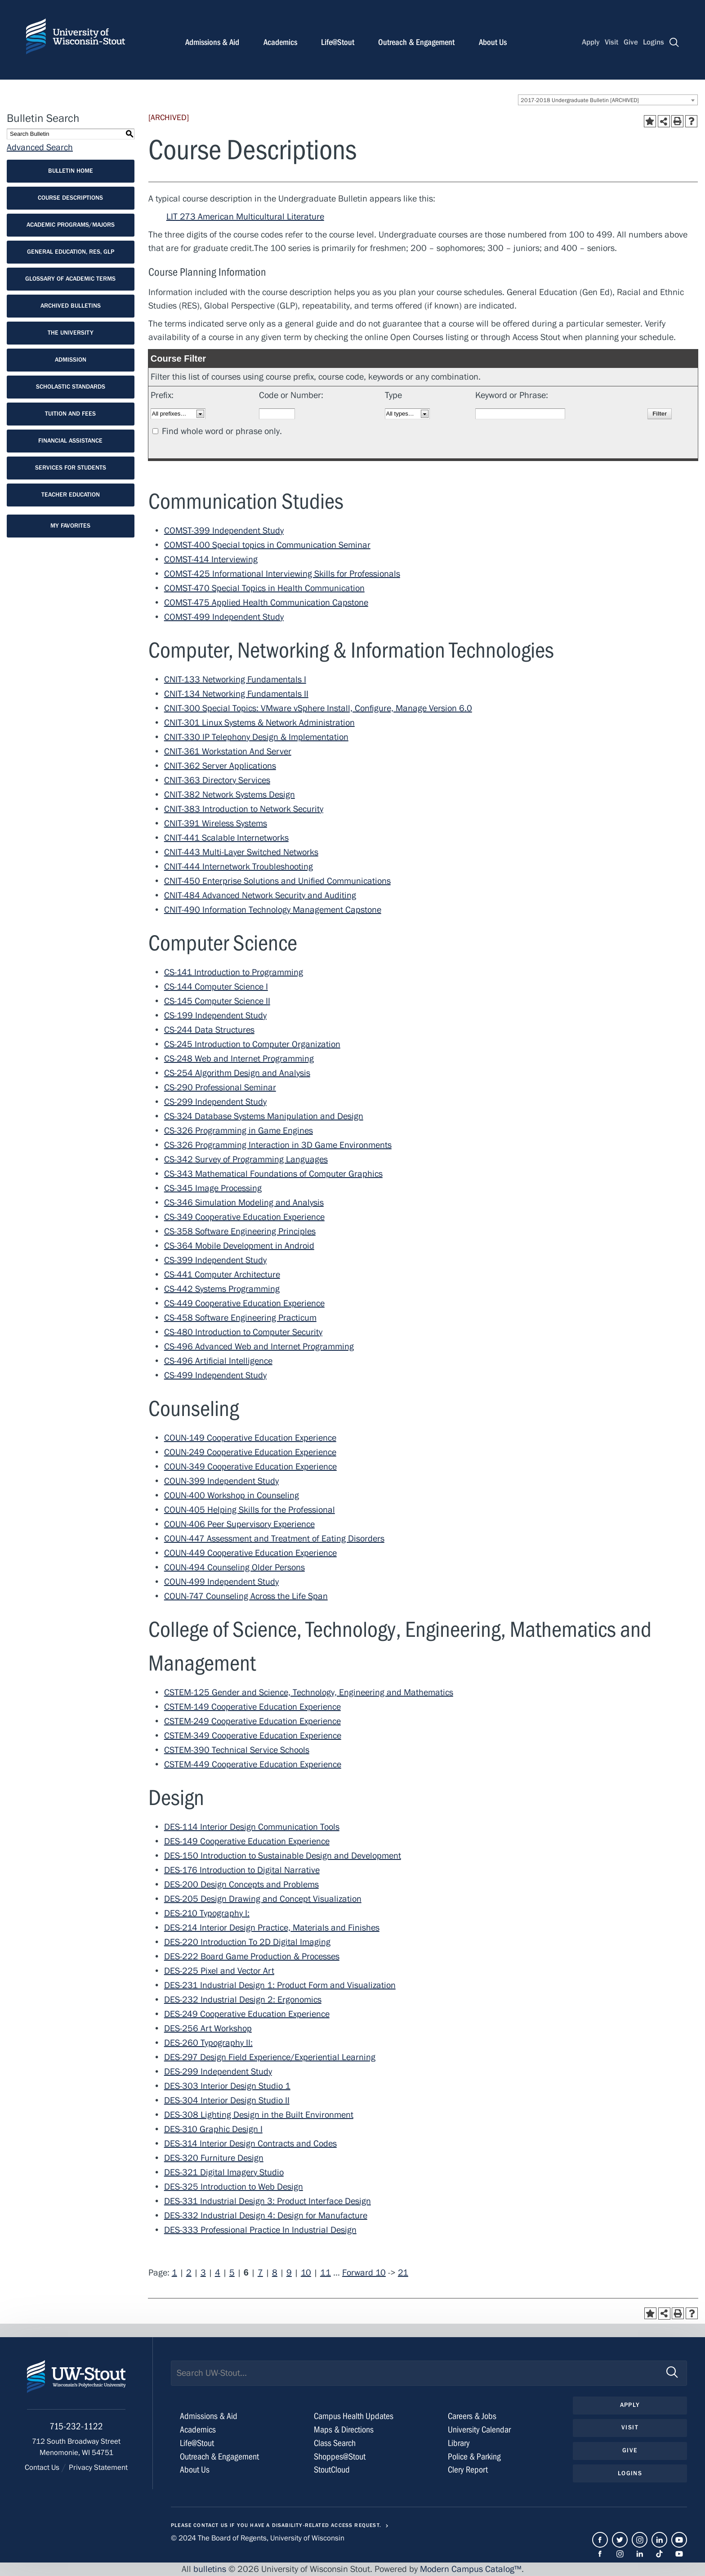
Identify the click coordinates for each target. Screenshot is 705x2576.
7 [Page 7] (260, 2272)
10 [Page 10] (306, 2272)
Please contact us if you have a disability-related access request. (276, 2525)
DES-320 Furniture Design (213, 2158)
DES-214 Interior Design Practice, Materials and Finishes (271, 1927)
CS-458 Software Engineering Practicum (240, 1318)
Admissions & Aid (212, 42)
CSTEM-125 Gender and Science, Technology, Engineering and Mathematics (308, 1692)
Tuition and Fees (70, 413)
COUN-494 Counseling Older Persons (234, 1567)
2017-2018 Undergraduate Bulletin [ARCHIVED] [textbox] (580, 100)
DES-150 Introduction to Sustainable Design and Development (282, 1855)
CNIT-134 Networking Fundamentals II (236, 694)
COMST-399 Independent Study (224, 530)
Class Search (335, 2443)
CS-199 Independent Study (215, 1015)
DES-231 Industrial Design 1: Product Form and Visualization (280, 1985)
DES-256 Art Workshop (208, 2028)
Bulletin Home (70, 171)
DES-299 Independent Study (218, 2071)
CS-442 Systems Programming (222, 1289)
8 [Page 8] (274, 2272)
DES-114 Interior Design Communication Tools (251, 1827)
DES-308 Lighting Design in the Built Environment (258, 2115)
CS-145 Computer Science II (217, 1001)
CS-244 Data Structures (209, 1030)
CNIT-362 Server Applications (220, 766)
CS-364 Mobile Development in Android (239, 1246)
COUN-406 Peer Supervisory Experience (239, 1524)
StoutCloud (332, 2469)
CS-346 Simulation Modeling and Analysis (244, 1202)
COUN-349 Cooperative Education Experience (250, 1466)
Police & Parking (474, 2456)
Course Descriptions (70, 198)
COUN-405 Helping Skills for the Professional (249, 1510)
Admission (70, 359)
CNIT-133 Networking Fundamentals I (235, 679)
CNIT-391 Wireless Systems (215, 823)
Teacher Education (70, 494)
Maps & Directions (344, 2429)
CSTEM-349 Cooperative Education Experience (252, 1735)
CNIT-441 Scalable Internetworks (226, 838)
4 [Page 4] (217, 2272)
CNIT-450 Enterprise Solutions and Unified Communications (277, 881)
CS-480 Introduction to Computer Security (243, 1332)
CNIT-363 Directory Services (217, 780)
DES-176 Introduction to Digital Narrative (242, 1870)
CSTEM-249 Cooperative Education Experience (252, 1721)
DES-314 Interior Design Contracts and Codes (250, 2143)
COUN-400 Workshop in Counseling (231, 1495)
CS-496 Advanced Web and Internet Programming (259, 1346)
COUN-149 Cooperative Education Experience (250, 1438)
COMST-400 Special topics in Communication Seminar (267, 545)
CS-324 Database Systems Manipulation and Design (263, 1116)
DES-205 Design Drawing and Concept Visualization (262, 1899)
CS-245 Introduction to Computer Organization (252, 1044)
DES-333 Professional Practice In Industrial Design (260, 2230)
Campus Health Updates (353, 2416)
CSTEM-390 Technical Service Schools (236, 1750)
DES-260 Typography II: (208, 2043)
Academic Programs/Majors (71, 224)
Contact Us (42, 2468)
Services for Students (70, 467)
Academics (280, 42)
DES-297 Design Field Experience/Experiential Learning (269, 2057)
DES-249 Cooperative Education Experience (247, 2014)
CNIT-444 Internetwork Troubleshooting (238, 866)
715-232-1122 (76, 2427)
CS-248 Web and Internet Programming (239, 1058)
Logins (653, 42)
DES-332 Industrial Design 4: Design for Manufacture (265, 2215)
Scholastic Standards (70, 386)
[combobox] (608, 99)
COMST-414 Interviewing (211, 559)
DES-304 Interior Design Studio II (227, 2100)
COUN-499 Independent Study (221, 1582)
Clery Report (468, 2469)
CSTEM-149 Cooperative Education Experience (252, 1707)
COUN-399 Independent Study (221, 1481)
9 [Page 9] (289, 2272)
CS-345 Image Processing (213, 1188)
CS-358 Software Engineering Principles (240, 1231)
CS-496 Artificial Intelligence (218, 1361)
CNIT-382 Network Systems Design (229, 794)
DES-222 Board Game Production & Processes (251, 1956)
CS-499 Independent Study (215, 1375)
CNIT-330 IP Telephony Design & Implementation (256, 737)
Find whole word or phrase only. (222, 431)
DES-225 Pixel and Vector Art (219, 1971)
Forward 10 (364, 2272)
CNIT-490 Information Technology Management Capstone (272, 910)
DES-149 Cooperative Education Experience (247, 1841)
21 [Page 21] (403, 2272)
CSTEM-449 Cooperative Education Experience (252, 1764)
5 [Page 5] (232, 2272)
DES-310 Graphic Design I (213, 2129)
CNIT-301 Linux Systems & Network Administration (259, 722)
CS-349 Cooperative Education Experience (244, 1217)
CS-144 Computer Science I (216, 986)
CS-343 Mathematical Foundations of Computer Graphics (273, 1174)
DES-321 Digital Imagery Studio (224, 2172)
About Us (493, 42)
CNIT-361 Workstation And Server (227, 751)
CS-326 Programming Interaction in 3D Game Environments (278, 1145)
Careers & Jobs (472, 2416)
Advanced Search (40, 147)
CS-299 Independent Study (215, 1102)
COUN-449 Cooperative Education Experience (250, 1553)
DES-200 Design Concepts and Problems (241, 1884)
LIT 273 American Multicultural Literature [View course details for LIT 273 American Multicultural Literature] (245, 216)
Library (459, 2443)
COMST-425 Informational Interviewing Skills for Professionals (282, 574)
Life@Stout (337, 42)
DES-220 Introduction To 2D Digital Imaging (247, 1942)
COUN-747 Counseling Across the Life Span (246, 1596)
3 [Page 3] (203, 2272)
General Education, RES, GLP (70, 251)
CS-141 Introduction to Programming (233, 972)
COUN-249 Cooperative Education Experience (250, 1452)
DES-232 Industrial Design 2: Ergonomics (242, 1999)
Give (631, 42)
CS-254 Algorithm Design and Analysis (237, 1073)
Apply (591, 42)
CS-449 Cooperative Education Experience (244, 1303)
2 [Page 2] (189, 2272)
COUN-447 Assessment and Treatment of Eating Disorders (274, 1538)
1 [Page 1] (174, 2272)
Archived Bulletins (70, 305)
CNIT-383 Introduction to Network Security (243, 809)
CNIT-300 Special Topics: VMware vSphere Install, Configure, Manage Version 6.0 (318, 708)
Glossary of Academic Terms (70, 278)
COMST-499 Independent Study (224, 617)
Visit (611, 42)
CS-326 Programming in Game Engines (238, 1130)
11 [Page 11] (325, 2272)
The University (71, 332)
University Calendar (479, 2429)
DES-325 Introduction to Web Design (233, 2187)
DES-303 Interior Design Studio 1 (227, 2086)
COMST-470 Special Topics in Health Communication (264, 588)
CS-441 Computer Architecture (222, 1274)
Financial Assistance (70, 440)
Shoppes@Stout (340, 2456)
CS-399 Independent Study (215, 1260)
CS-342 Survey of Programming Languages (246, 1159)
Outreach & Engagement (416, 42)
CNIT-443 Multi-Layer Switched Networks (241, 852)
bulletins (209, 2569)
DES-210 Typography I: (207, 1913)
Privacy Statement (98, 2468)
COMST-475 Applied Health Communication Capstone (266, 602)
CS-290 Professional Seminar (220, 1087)
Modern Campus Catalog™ (471, 2569)
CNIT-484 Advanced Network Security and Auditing (260, 895)
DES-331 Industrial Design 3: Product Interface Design (267, 2201)
